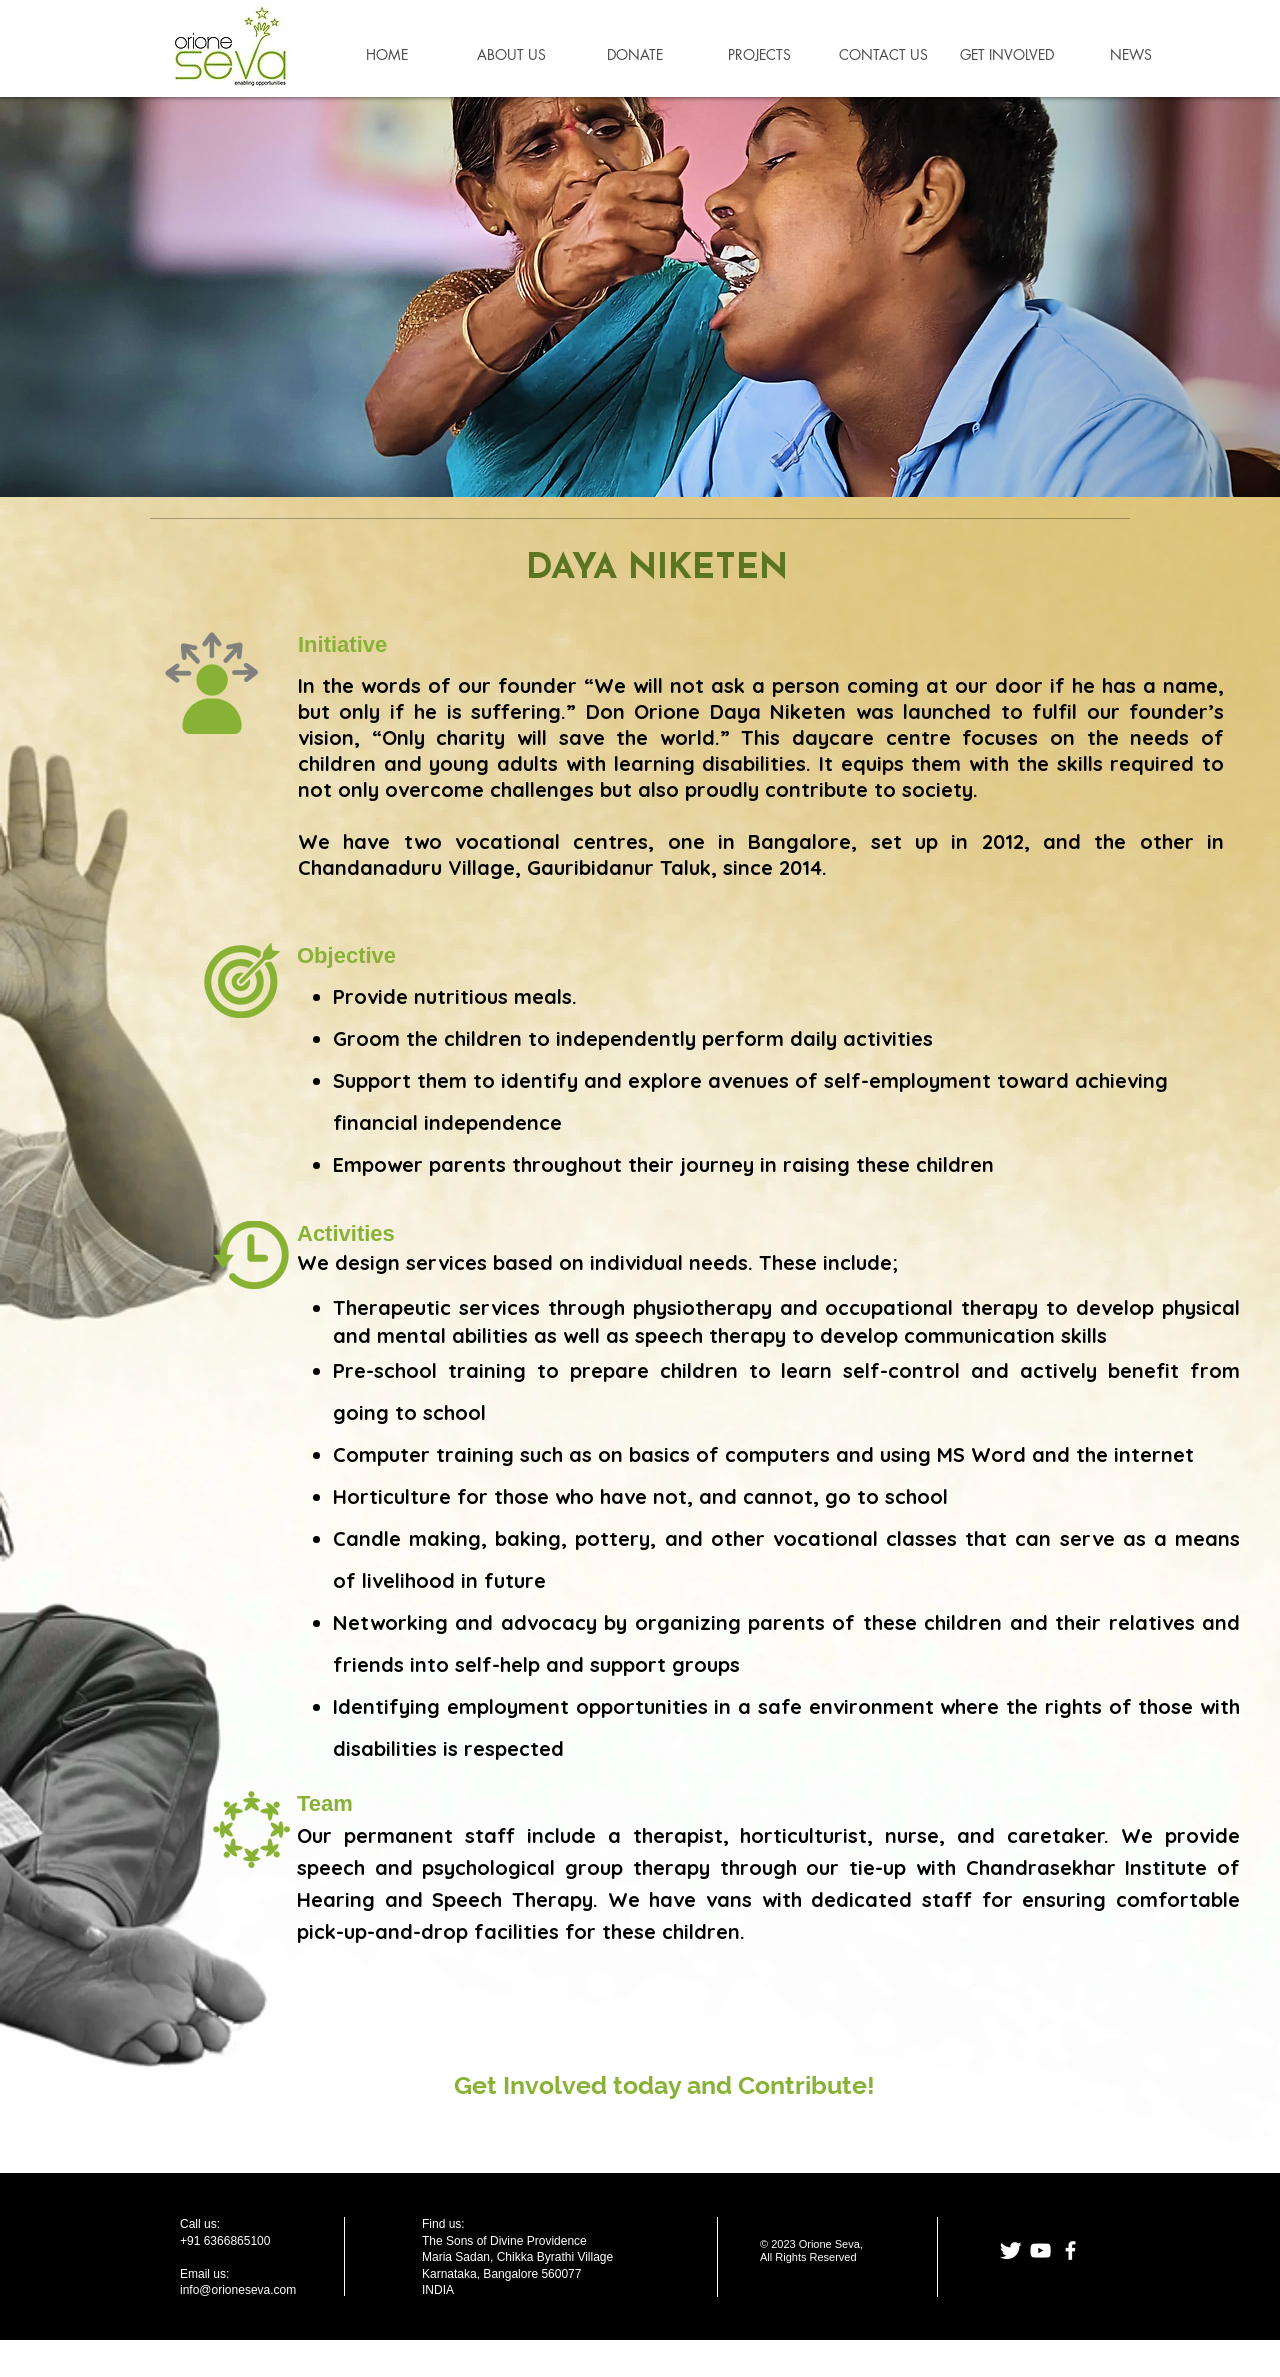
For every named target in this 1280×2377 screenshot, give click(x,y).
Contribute (802, 2085)
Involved (555, 2085)
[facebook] (1070, 2250)
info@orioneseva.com (238, 2290)
